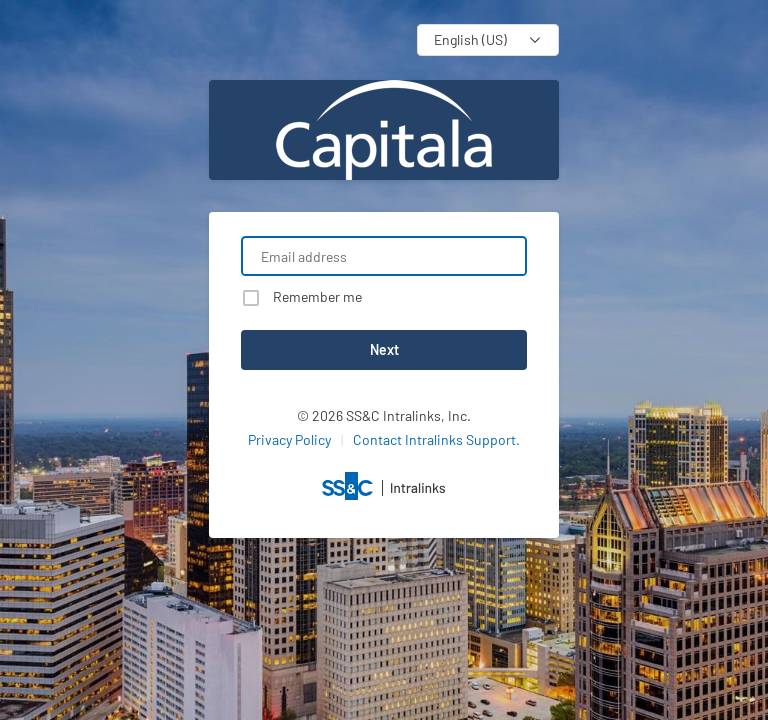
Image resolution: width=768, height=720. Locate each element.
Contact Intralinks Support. (436, 439)
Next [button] (384, 349)
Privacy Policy (289, 439)
